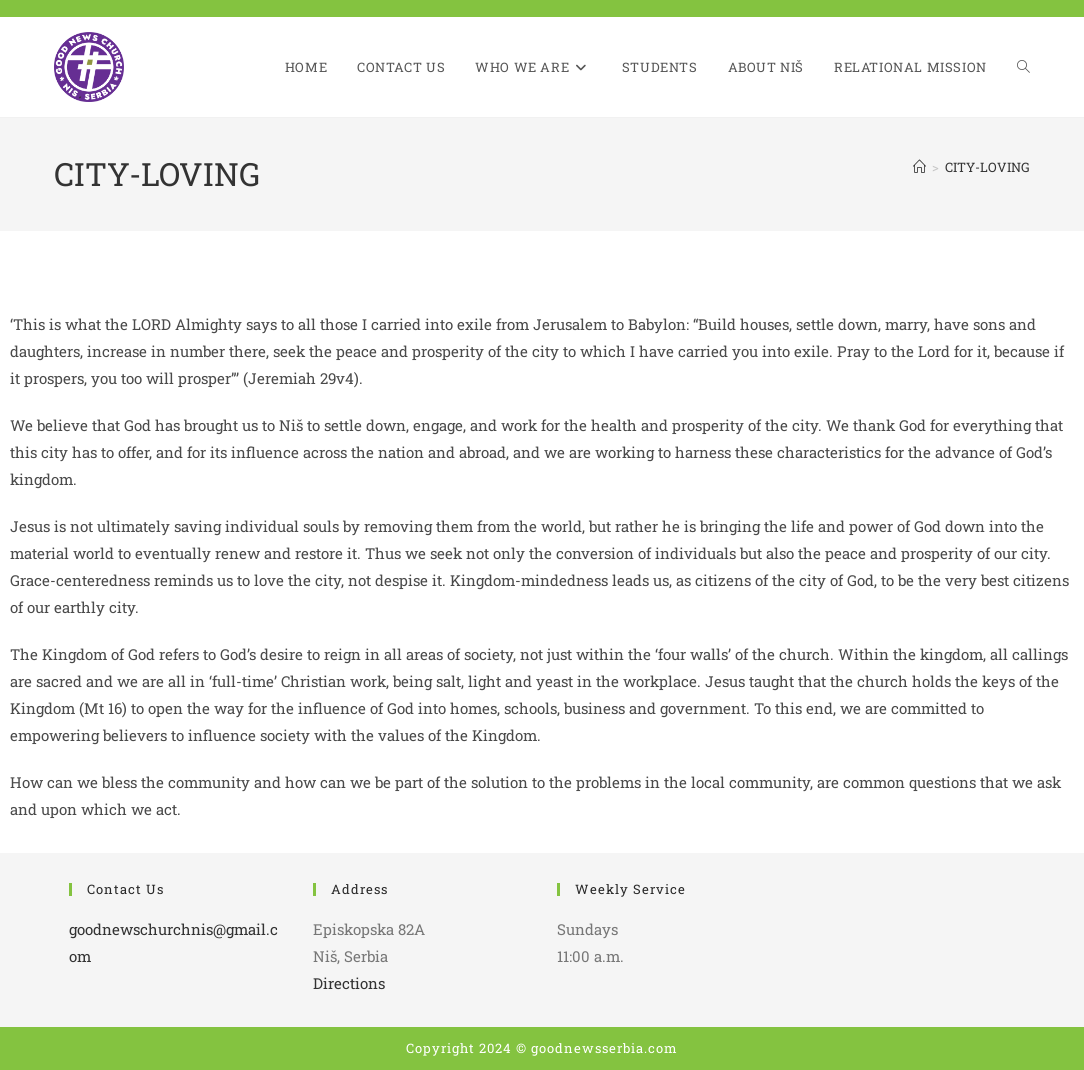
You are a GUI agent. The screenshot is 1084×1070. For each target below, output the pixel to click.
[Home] (919, 167)
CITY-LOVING (987, 167)
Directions (349, 983)
